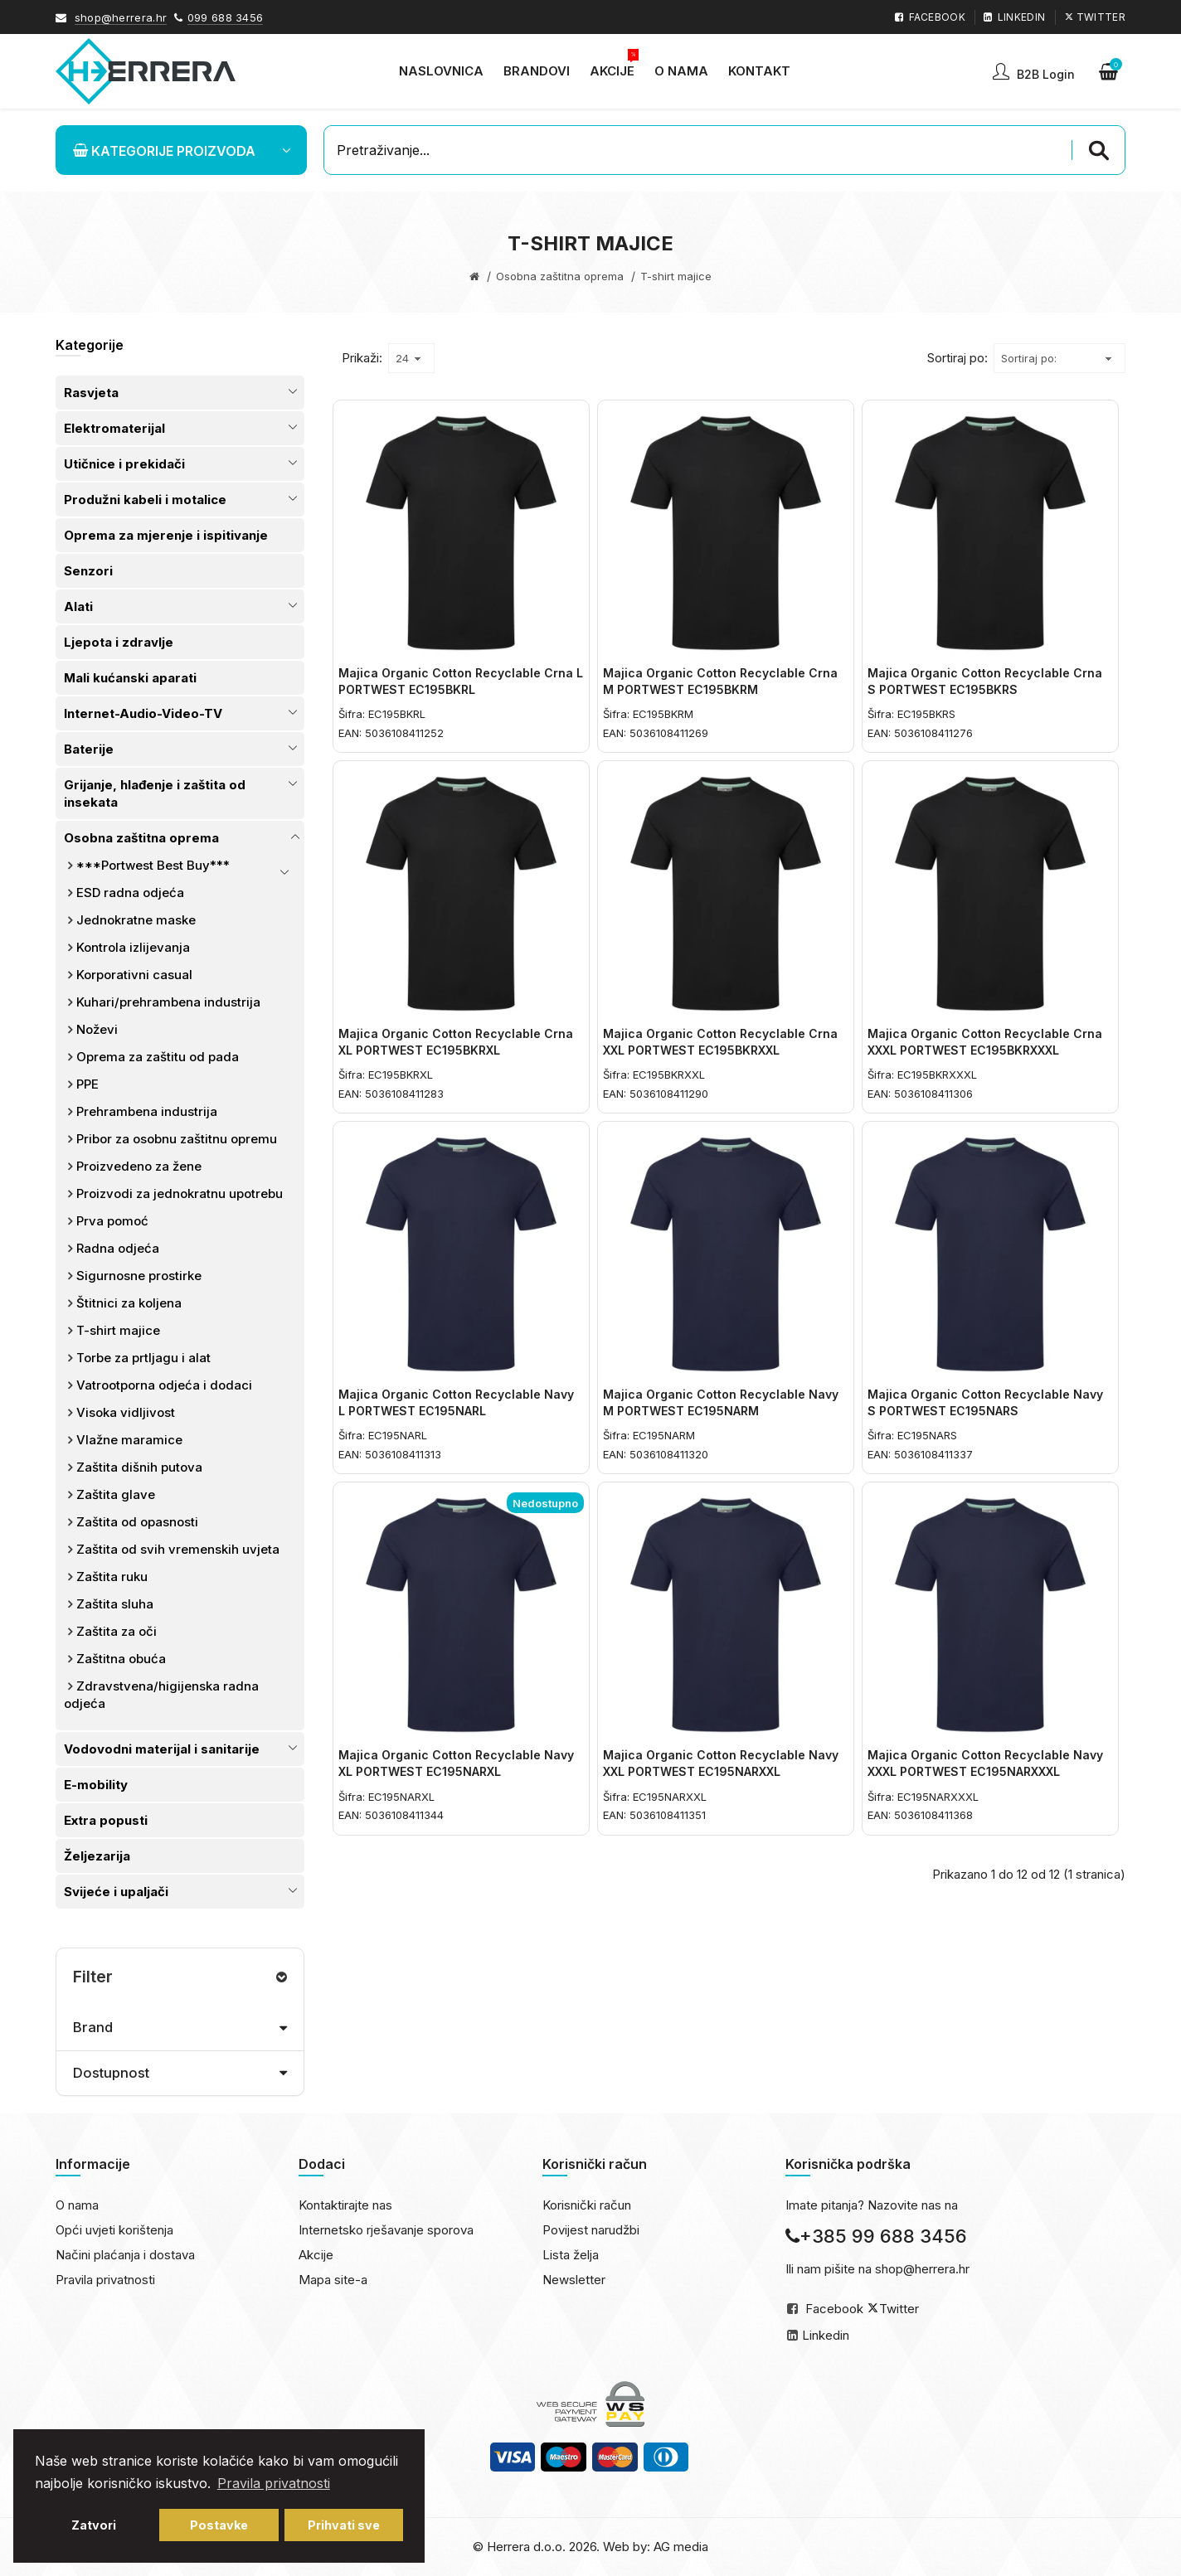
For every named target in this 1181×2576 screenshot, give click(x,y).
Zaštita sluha (114, 1604)
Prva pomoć (112, 1221)
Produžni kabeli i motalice (145, 499)
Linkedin (825, 2335)
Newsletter (573, 2279)
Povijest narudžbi (590, 2230)
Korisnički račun (586, 2205)
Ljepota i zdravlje (118, 642)
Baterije (89, 749)
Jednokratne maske (136, 920)
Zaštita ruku (112, 1576)
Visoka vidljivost (125, 1412)
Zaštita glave (115, 1494)
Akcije (316, 2255)
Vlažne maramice (129, 1440)
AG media (681, 2546)
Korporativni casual (134, 974)
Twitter (899, 2308)
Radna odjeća (117, 1248)
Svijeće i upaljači (116, 1891)
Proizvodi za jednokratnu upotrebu (179, 1193)
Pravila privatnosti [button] (273, 2483)
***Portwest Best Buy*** (153, 865)
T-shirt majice (118, 1330)
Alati (78, 606)
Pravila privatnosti (105, 2279)
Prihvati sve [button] (344, 2525)
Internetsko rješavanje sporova (386, 2230)
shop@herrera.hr (121, 17)
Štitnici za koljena (129, 1303)
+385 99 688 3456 (876, 2236)
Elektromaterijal (114, 428)
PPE (87, 1084)
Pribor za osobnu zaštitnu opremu (176, 1139)
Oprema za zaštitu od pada (157, 1057)
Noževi (97, 1029)
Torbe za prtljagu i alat (143, 1358)
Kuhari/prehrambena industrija (168, 1002)
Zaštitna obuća (121, 1658)
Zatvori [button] (93, 2525)
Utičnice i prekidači (124, 464)
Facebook (834, 2308)
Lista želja (570, 2255)
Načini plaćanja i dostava (125, 2255)
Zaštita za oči (116, 1631)
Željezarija (97, 1856)
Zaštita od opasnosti (137, 1522)
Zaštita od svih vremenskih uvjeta (177, 1549)
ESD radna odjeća (130, 892)
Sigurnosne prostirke (139, 1275)
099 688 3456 (225, 17)
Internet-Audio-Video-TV (143, 713)
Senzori (88, 571)
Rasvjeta (91, 392)
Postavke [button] (219, 2525)
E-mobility (96, 1785)
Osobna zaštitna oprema (560, 276)
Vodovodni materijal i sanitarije (162, 1749)
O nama (77, 2205)
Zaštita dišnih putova (139, 1467)
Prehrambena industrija (146, 1111)
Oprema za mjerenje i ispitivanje (166, 535)
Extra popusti (106, 1820)
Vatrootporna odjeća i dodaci (164, 1385)
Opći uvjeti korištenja (114, 2230)
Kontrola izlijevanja (133, 947)
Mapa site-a (333, 2279)
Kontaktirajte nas (345, 2205)
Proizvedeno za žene (139, 1166)
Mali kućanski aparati (130, 678)
